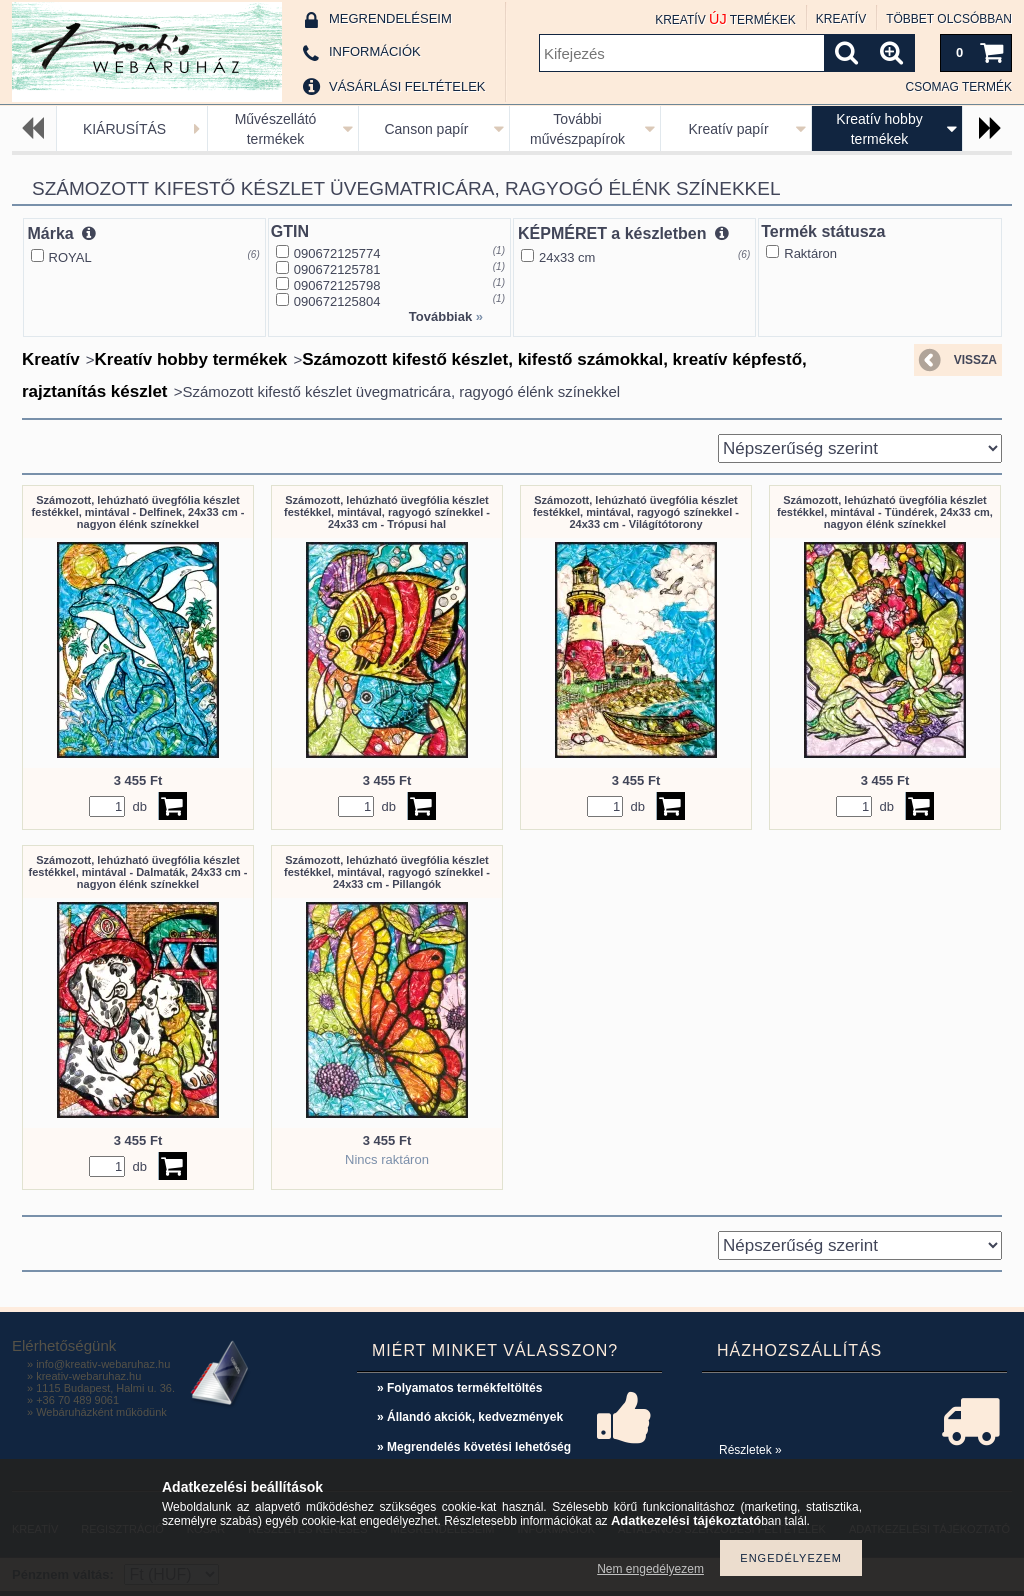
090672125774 (337, 253)
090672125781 (337, 269)
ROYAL (70, 257)
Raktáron (810, 253)
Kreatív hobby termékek (191, 359)
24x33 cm (567, 257)
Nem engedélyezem (650, 1569)
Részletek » (750, 1450)
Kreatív (51, 359)
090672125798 (337, 285)
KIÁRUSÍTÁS (124, 129)
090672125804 (337, 301)
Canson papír (426, 129)
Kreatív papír (728, 129)
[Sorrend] (860, 448)
